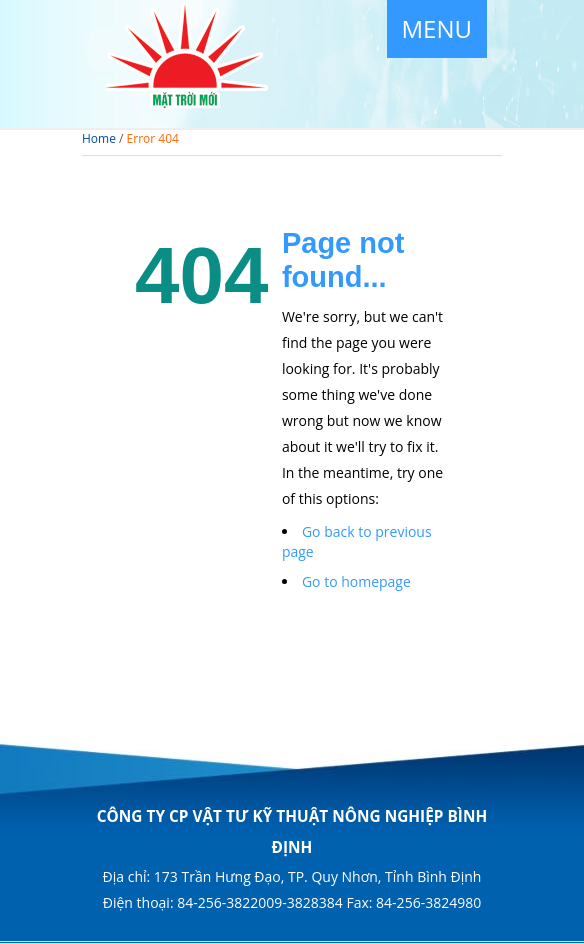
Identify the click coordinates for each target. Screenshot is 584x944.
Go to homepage (356, 581)
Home (99, 138)
